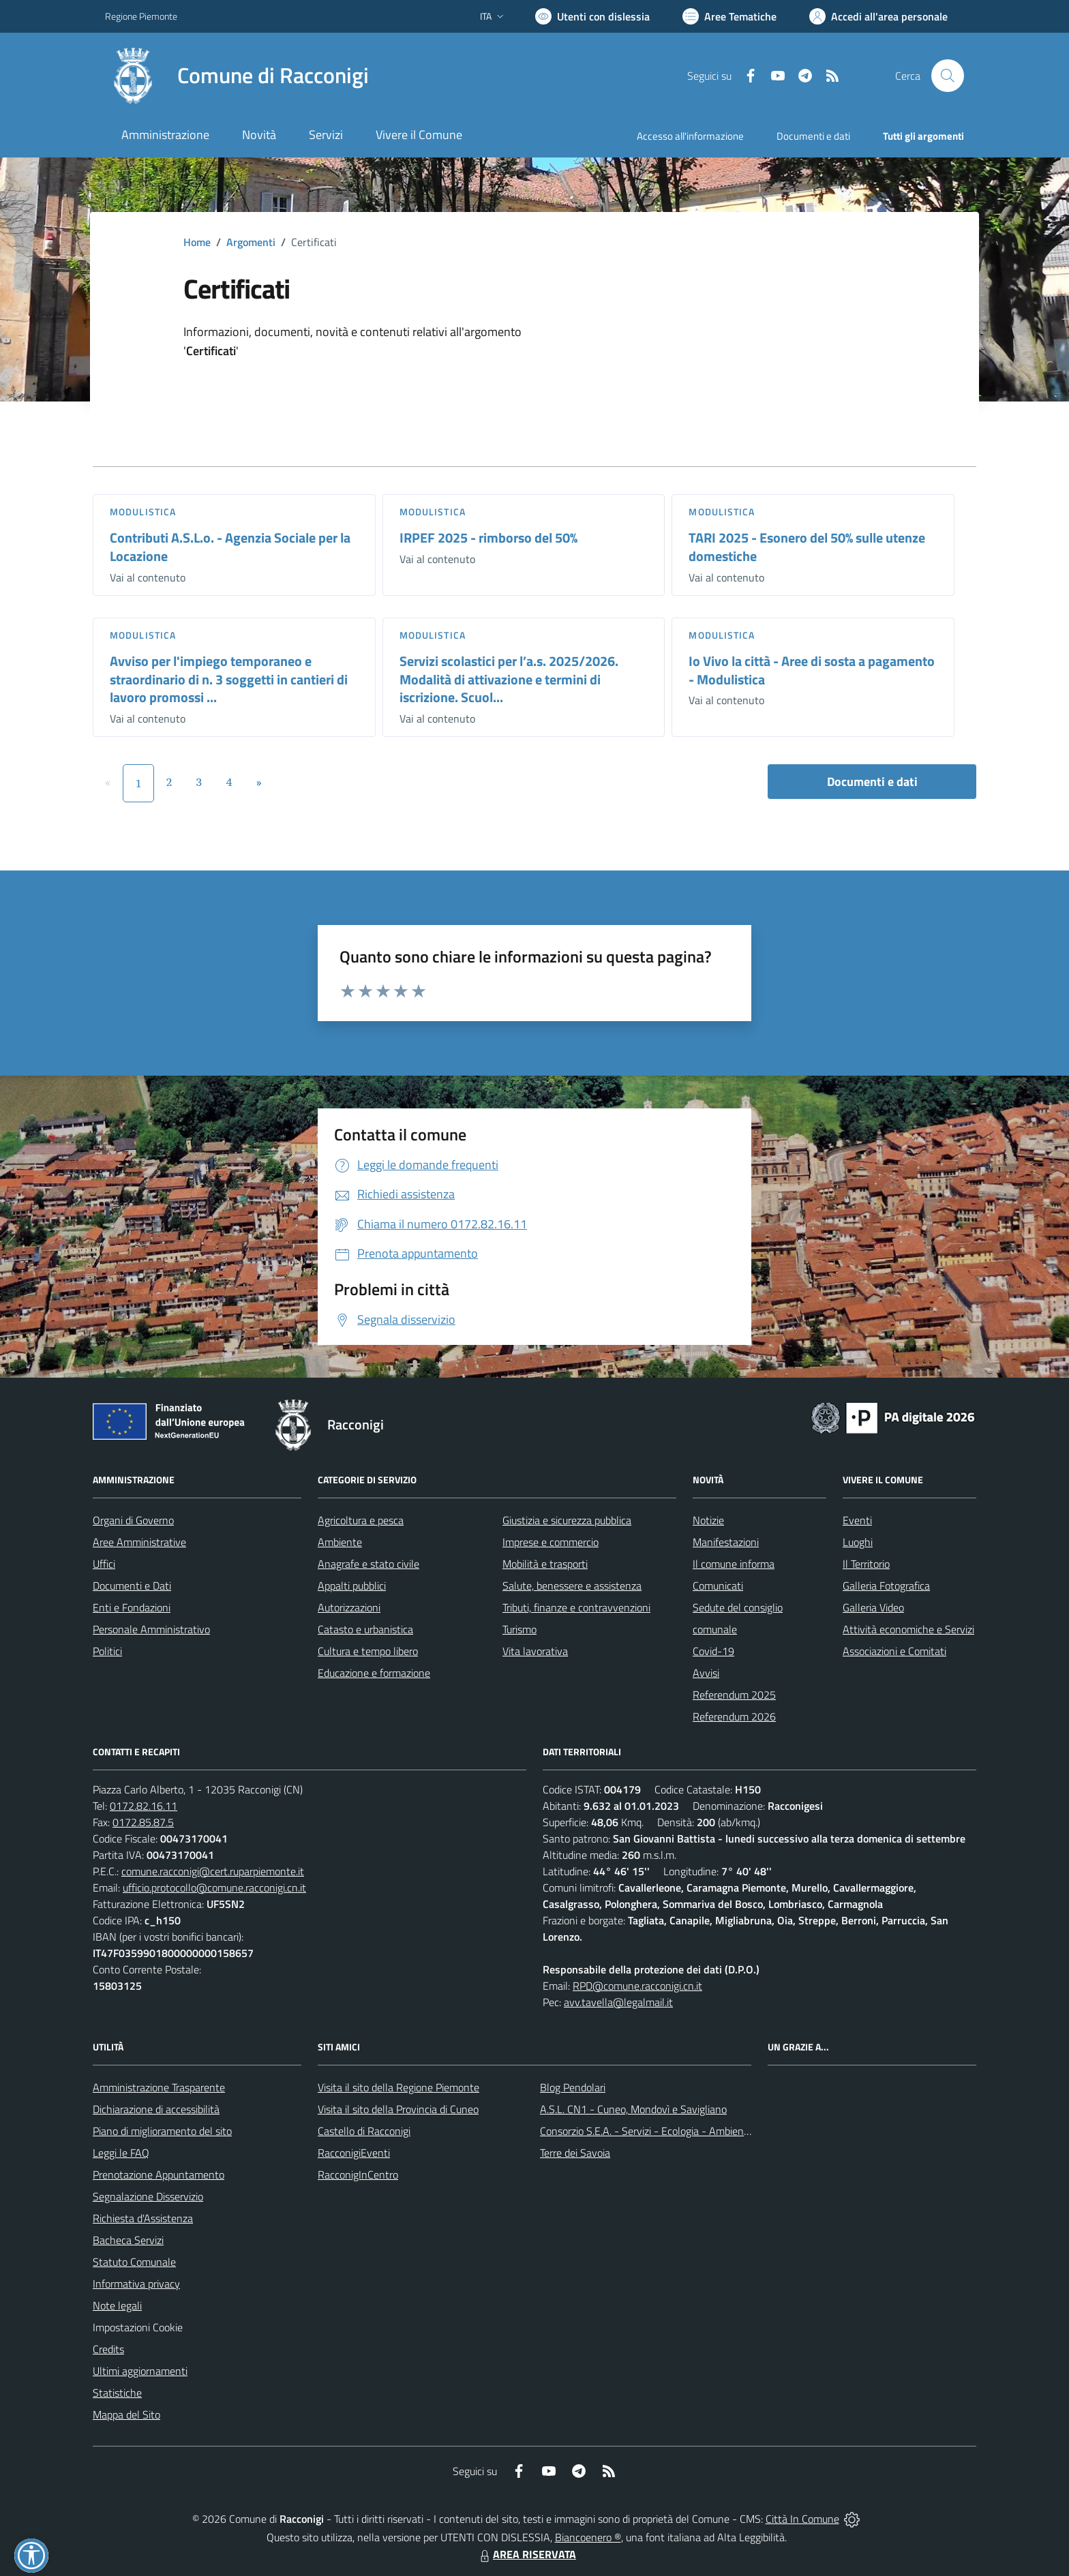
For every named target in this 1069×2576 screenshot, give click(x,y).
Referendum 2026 (734, 1716)
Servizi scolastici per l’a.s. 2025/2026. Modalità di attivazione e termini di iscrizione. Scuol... (509, 679)
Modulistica (143, 511)
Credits (108, 2349)
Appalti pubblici (352, 1585)
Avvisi (706, 1673)
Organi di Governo (133, 1520)
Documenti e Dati (132, 1585)
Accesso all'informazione (690, 136)
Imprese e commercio (550, 1542)
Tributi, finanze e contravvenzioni (576, 1607)
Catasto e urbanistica (365, 1629)
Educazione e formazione (374, 1673)
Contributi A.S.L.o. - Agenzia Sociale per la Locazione (230, 546)
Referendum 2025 (734, 1694)
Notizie (708, 1520)
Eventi (857, 1520)
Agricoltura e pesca (361, 1520)
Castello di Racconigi (364, 2131)
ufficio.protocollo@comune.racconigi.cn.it (214, 1887)
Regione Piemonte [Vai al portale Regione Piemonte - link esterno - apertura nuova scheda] (141, 16)
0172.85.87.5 (143, 1822)
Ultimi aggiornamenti (140, 2371)
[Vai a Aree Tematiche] (729, 16)
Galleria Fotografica (886, 1585)
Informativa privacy (136, 2283)
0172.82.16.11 (143, 1806)
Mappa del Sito (126, 2414)
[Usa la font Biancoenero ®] (592, 16)
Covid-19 (713, 1651)
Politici (107, 1651)
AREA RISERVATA (526, 2554)
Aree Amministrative (139, 1542)
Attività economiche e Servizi (908, 1629)
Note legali (117, 2305)
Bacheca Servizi (128, 2240)
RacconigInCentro (358, 2174)
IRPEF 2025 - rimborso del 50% (488, 537)
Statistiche (117, 2392)
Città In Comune (802, 2519)
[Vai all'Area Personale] (878, 16)
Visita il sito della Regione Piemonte (398, 2087)
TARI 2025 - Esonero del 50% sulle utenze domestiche (807, 546)
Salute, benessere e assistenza (572, 1585)
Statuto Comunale (134, 2262)
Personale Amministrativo (151, 1629)
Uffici (104, 1564)
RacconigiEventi (354, 2153)
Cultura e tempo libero (368, 1651)
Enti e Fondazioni (131, 1607)
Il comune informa (733, 1564)
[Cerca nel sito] (947, 75)
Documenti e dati (872, 781)
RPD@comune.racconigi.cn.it (637, 1986)
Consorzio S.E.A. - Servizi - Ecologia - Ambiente (646, 2131)
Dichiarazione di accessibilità (156, 2109)
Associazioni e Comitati (894, 1651)
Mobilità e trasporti (545, 1564)
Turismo (519, 1629)
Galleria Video (873, 1607)
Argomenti (250, 242)
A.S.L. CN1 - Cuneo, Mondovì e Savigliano (633, 2109)
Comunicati (718, 1585)
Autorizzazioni (349, 1607)
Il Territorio (866, 1564)
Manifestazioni (726, 1542)
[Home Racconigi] (237, 76)
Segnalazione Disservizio (148, 2196)
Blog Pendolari (572, 2087)
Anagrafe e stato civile (368, 1564)
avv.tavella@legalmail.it (618, 2002)
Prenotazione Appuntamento (158, 2174)
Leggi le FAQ (121, 2153)
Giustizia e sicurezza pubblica (566, 1520)
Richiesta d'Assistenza (143, 2218)
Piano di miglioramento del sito (162, 2131)
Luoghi (858, 1542)
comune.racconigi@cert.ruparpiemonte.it (212, 1871)
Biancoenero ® (588, 2537)
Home (197, 242)
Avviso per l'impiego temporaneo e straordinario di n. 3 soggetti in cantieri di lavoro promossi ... (229, 679)
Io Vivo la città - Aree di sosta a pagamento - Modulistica (812, 670)
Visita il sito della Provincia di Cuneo (398, 2109)
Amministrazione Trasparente (159, 2087)
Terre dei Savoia (575, 2153)
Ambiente (340, 1542)
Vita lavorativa (535, 1651)
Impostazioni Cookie (138, 2327)
